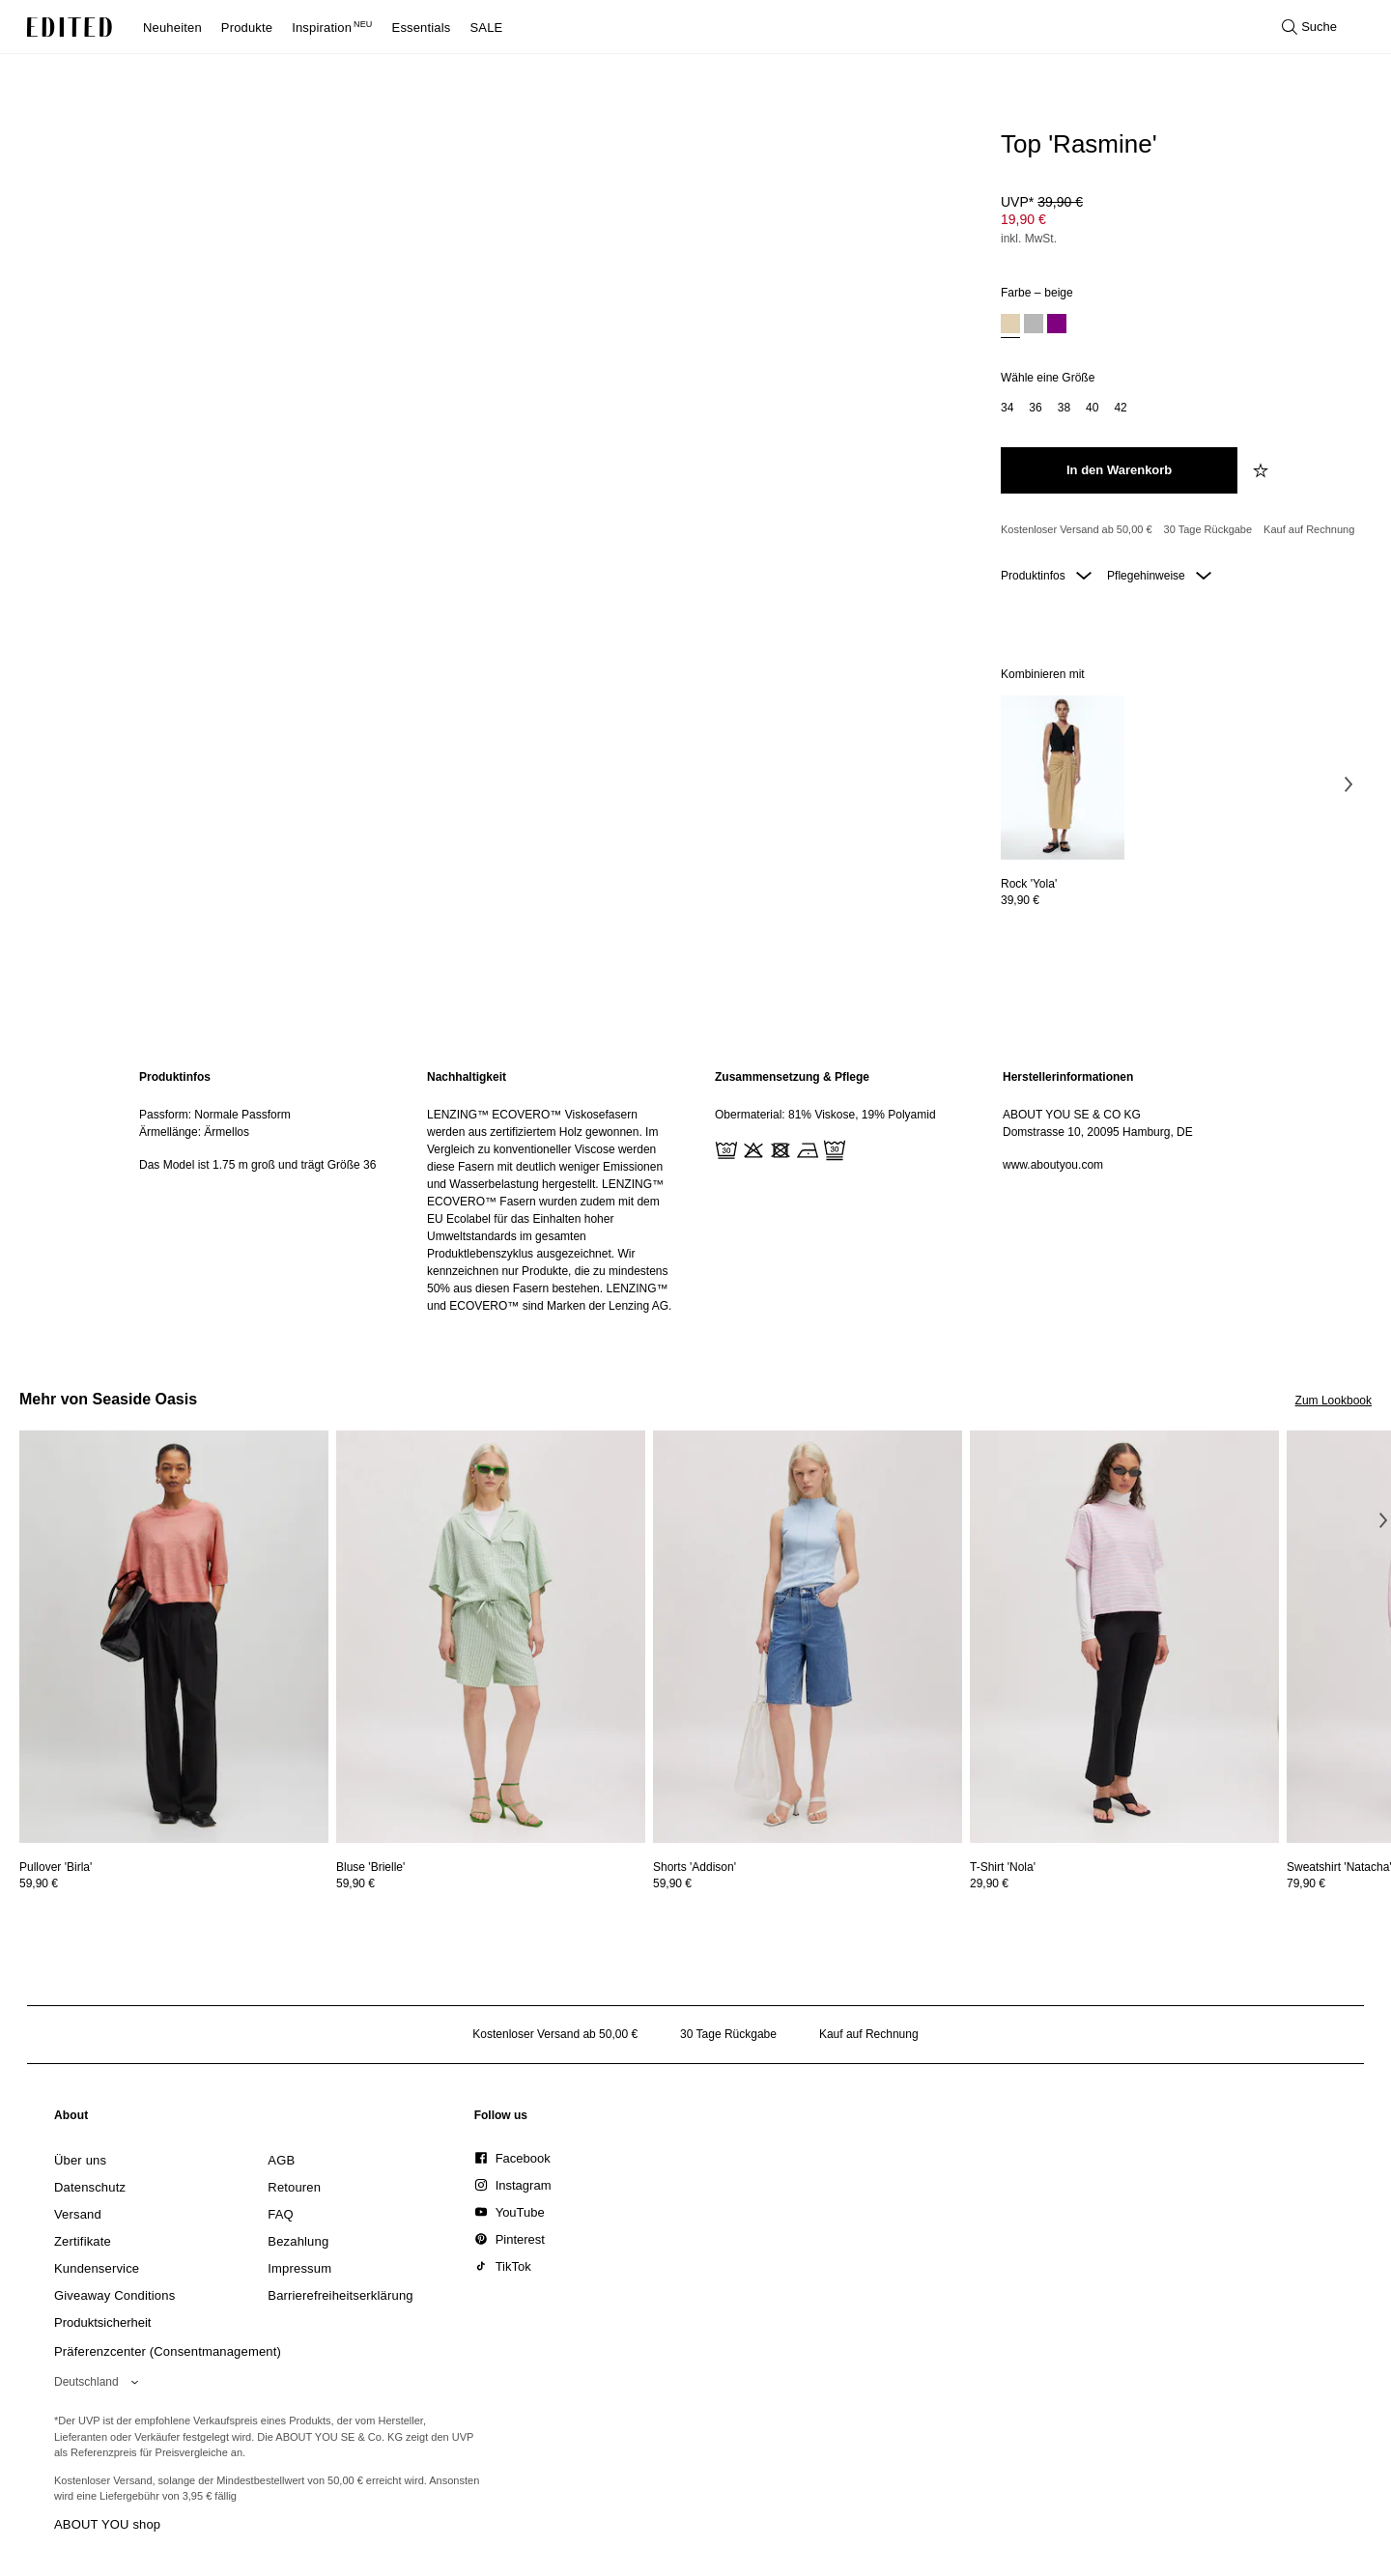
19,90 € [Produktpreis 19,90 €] (1023, 219)
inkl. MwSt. (1029, 238)
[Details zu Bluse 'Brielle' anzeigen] (490, 1636)
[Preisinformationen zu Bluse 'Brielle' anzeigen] (490, 1883)
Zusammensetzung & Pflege (792, 1077)
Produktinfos (1046, 575)
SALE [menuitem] (486, 27)
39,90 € (1020, 900)
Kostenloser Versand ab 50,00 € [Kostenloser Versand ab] (1076, 529)
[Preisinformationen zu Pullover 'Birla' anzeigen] (173, 1883)
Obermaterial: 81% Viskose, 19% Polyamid (825, 1114)
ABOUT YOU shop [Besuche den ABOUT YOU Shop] (107, 2524)
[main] (695, 1191)
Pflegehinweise (1159, 575)
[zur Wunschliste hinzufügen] (1262, 470)
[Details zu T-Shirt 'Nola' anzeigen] (1124, 1636)
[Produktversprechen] (1178, 530)
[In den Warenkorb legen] (1119, 470)
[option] (1010, 326)
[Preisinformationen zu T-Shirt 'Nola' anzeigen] (1124, 1883)
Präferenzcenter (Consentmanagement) (167, 2351)
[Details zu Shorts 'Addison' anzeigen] (807, 1636)
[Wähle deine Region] (100, 2382)
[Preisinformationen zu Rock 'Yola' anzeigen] (1062, 900)
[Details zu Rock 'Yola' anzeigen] (1062, 778)
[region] (263, 1191)
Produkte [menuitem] (246, 27)
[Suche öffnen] (1309, 27)
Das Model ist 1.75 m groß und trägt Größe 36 (257, 1165)
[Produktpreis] (1178, 222)
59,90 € (38, 1883)
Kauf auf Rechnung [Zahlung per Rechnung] (1308, 529)
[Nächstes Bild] (1348, 784)
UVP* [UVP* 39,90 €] (1042, 202)
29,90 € (989, 1883)
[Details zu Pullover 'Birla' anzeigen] (173, 1636)
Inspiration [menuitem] (332, 27)
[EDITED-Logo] (69, 27)
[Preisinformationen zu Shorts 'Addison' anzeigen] (807, 1883)
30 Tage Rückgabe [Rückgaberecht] (1208, 529)
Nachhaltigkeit (466, 1077)
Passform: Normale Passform (215, 1114)
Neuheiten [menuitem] (172, 27)
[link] (71, 2119)
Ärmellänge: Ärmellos (194, 1132)
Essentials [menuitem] (421, 27)
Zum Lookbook (1333, 1400)
